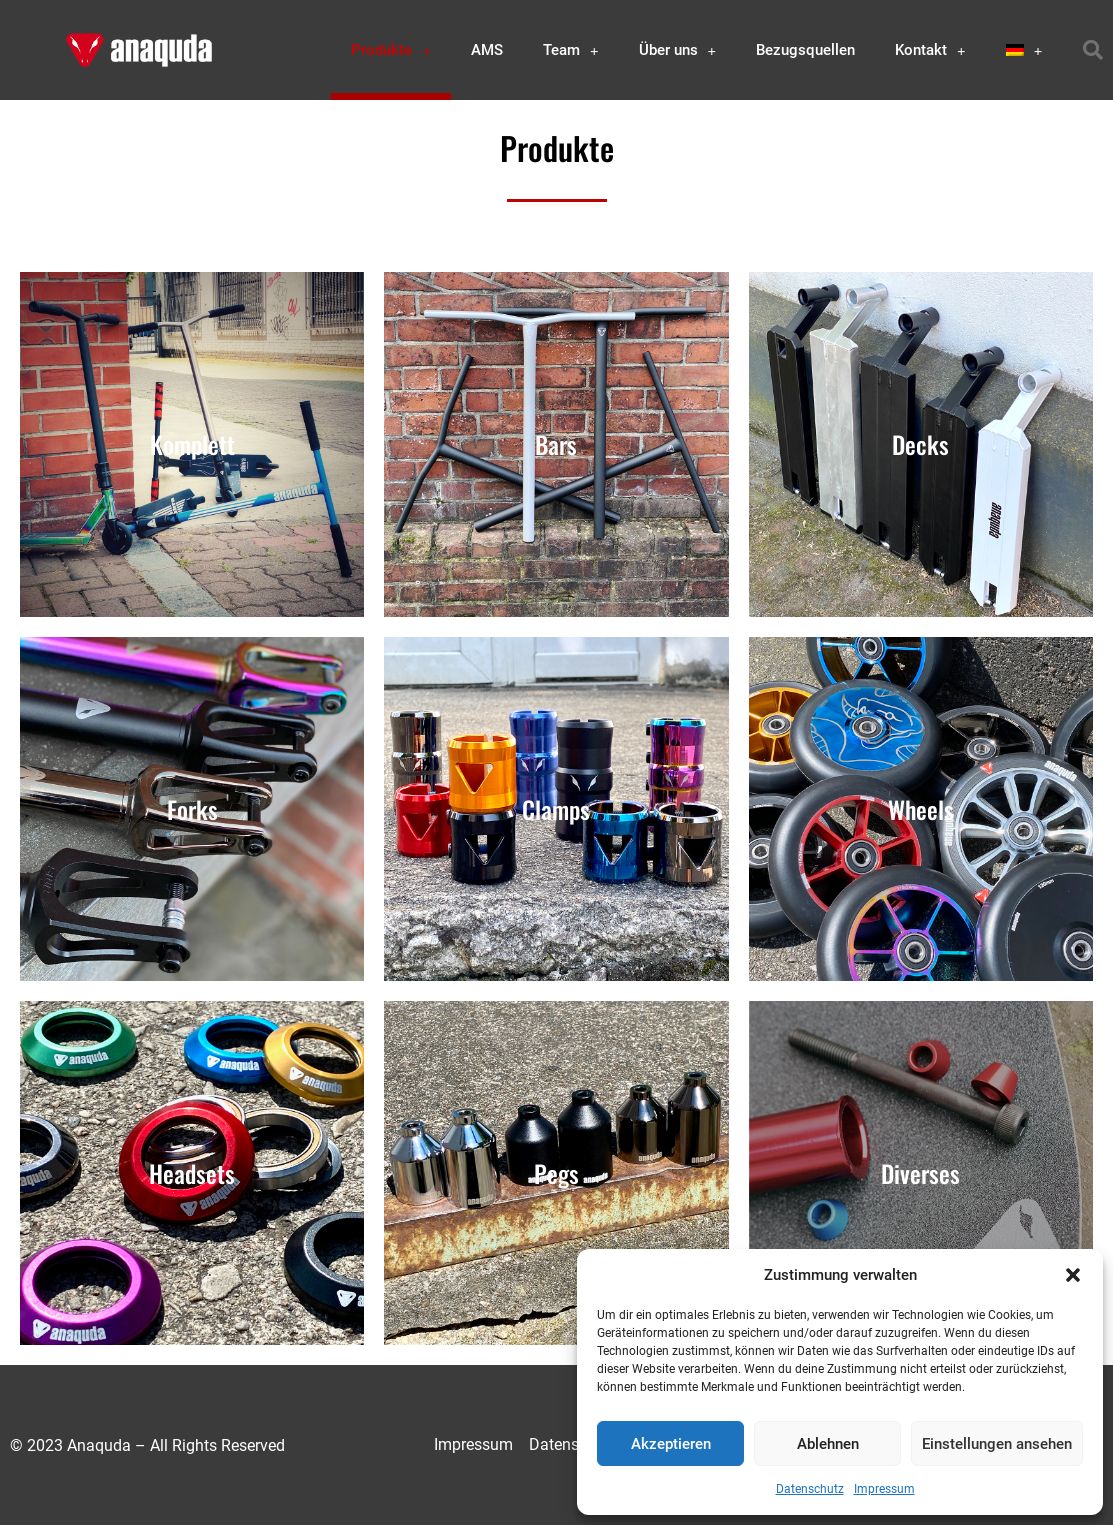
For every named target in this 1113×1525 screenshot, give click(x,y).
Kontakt (930, 50)
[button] (1073, 1275)
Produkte (391, 50)
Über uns (678, 50)
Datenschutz (810, 1489)
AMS (487, 50)
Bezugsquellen (805, 50)
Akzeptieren (671, 1444)
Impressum (884, 1489)
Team (571, 50)
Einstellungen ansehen (997, 1444)
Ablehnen (828, 1444)
